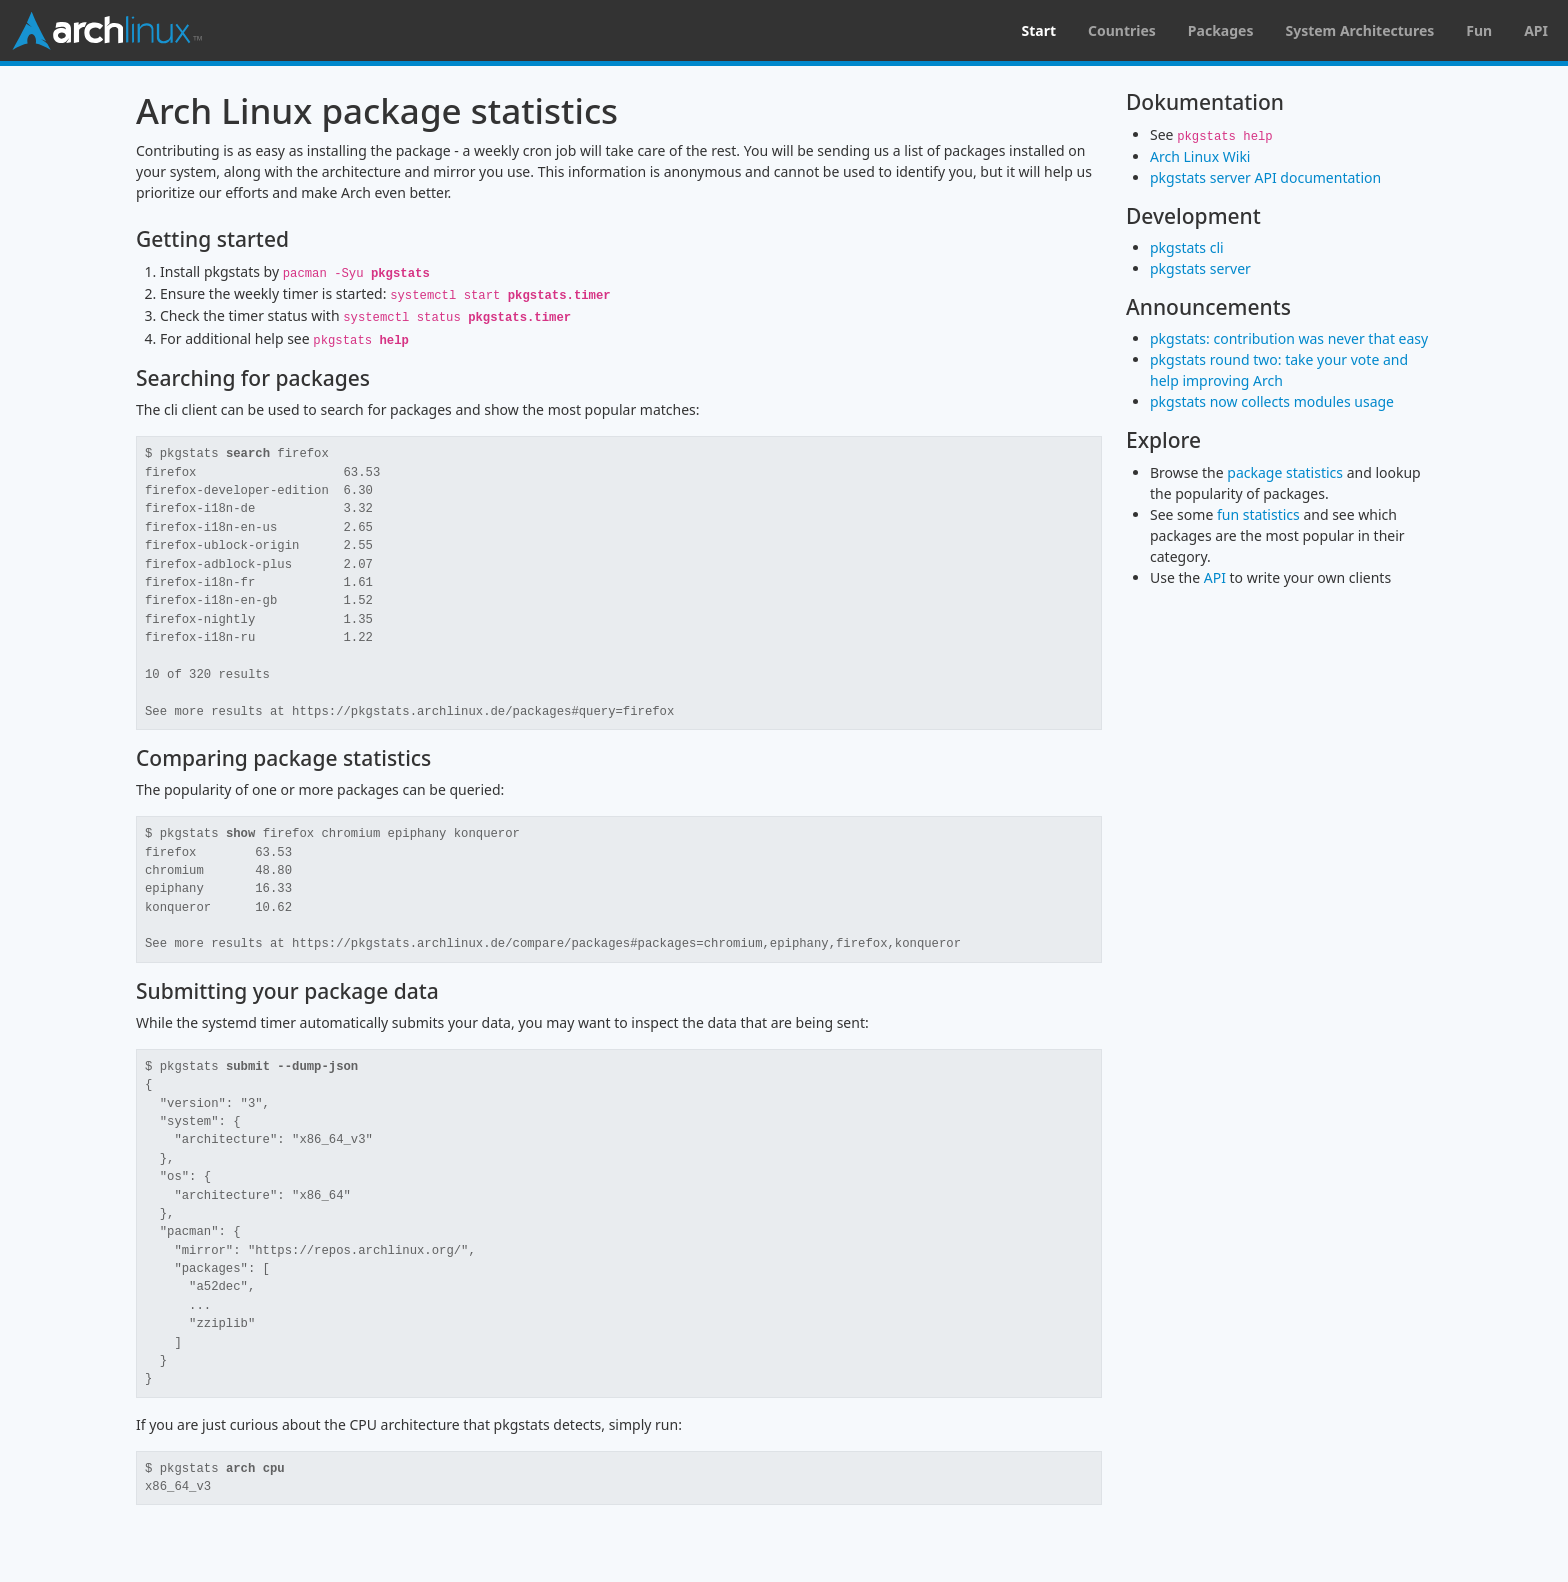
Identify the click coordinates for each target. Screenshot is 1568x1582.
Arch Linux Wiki (1200, 156)
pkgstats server (1200, 268)
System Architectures (1359, 30)
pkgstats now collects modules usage (1272, 401)
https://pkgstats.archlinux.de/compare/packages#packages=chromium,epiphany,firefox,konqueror (626, 944)
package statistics (1285, 472)
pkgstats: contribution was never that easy (1289, 338)
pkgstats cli (1187, 247)
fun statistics (1258, 514)
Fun (1479, 30)
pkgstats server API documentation (1265, 177)
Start (1038, 30)
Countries (1122, 30)
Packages (1221, 30)
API (1536, 30)
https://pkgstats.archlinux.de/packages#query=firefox (483, 712)
